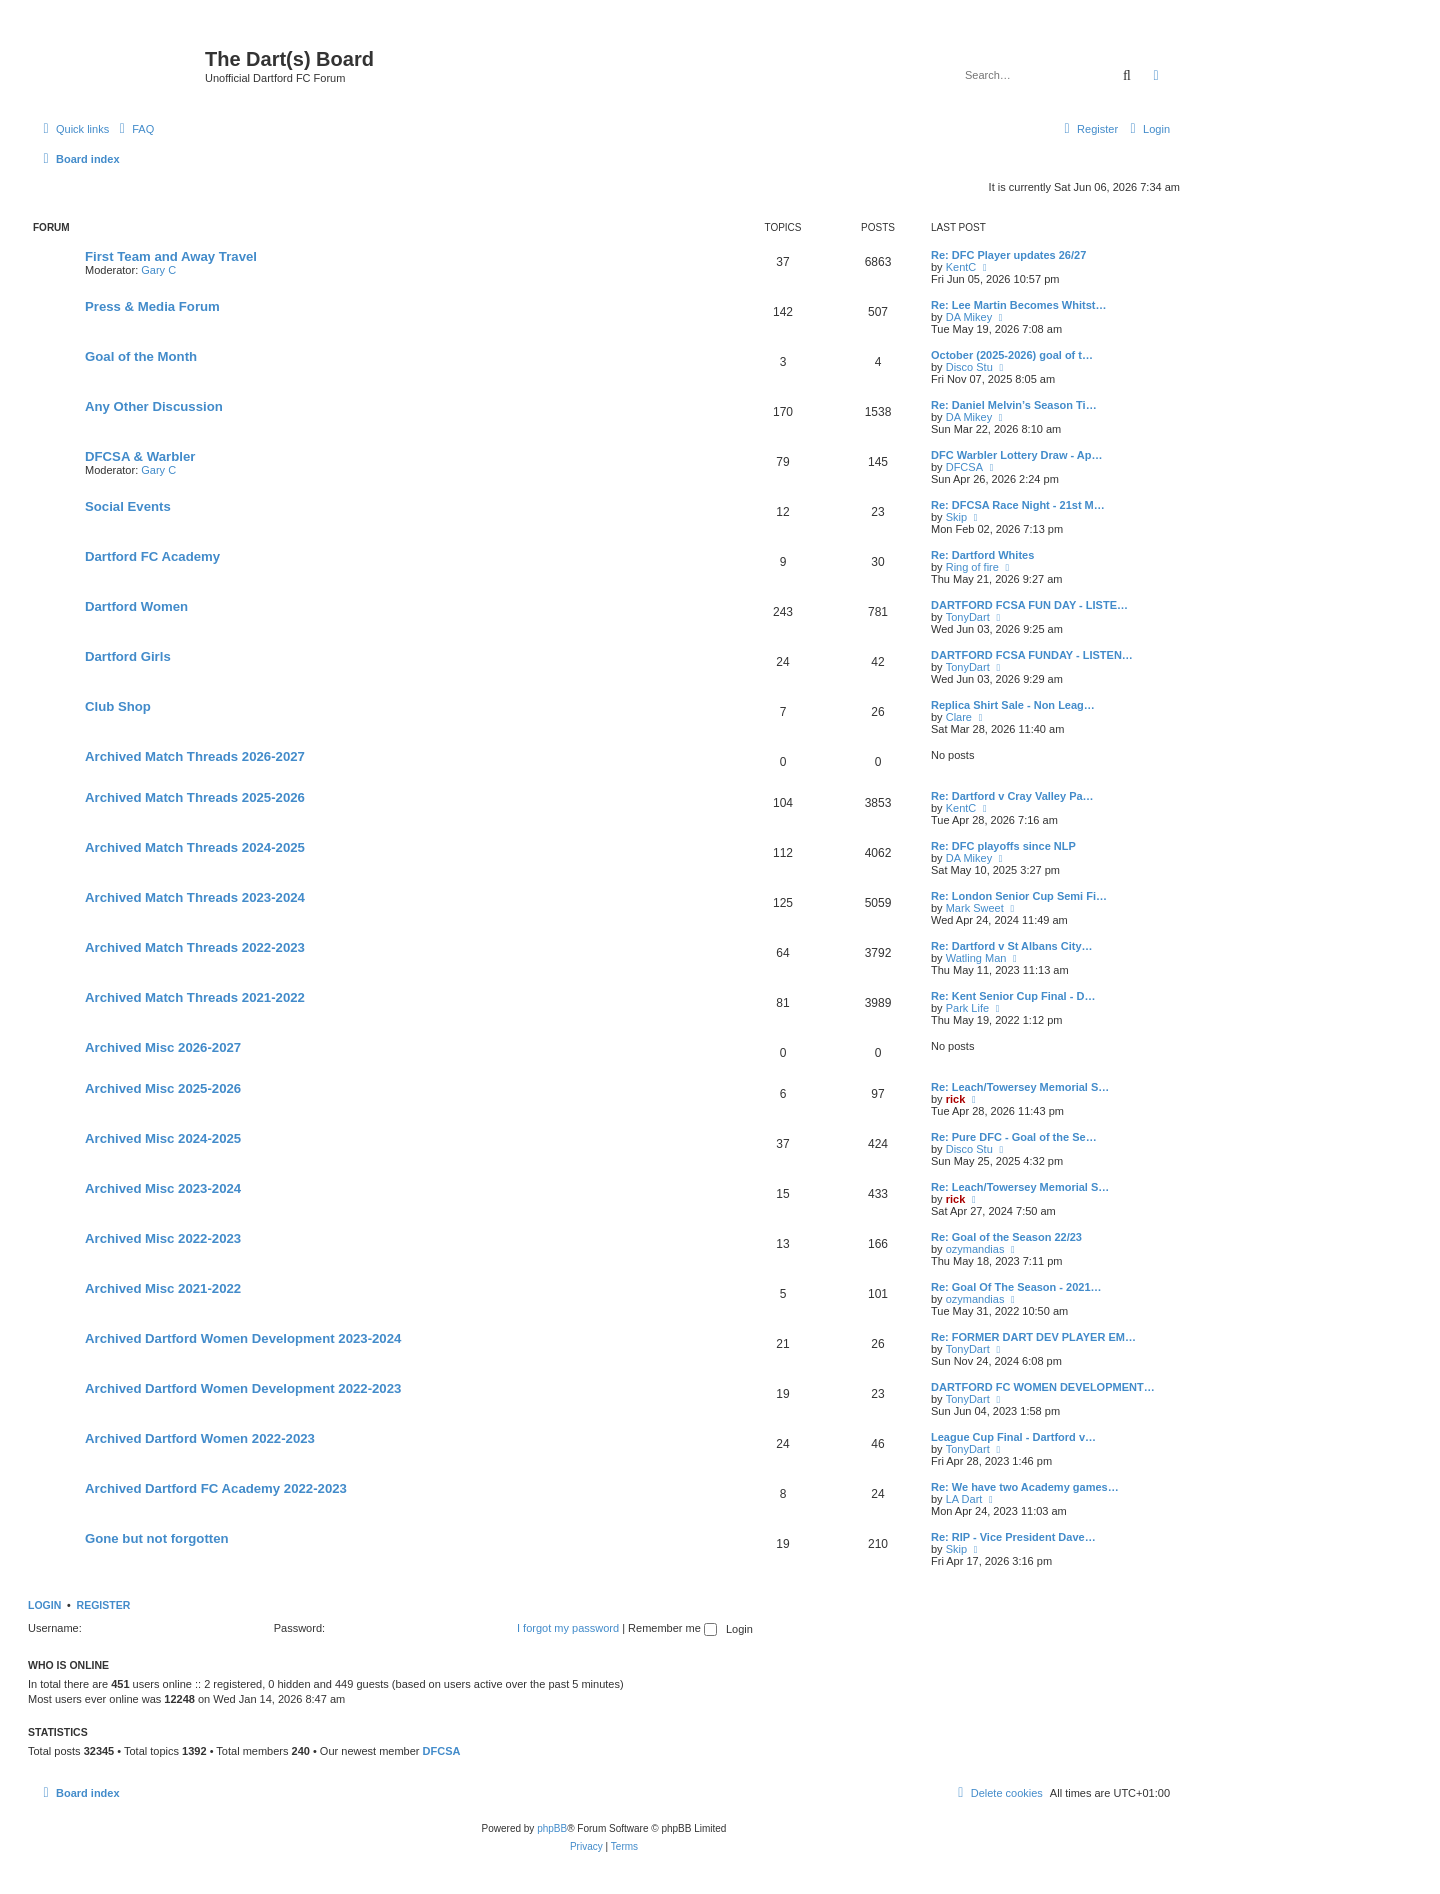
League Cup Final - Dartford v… (1013, 1437)
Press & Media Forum (152, 306)
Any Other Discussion (154, 406)
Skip (956, 517)
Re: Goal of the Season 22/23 (1006, 1237)
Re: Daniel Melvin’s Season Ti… (1014, 405)
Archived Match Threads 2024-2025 (195, 847)
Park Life (967, 1008)
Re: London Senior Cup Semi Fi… (1019, 896)
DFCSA (964, 467)
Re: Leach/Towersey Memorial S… (1020, 1087)
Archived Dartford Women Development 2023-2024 (243, 1338)
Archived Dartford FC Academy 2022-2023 (216, 1488)
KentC (961, 267)
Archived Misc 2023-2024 (163, 1188)
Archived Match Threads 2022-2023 (195, 947)
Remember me (672, 1628)
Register (104, 1605)
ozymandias (975, 1249)
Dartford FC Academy (152, 556)
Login (44, 1605)
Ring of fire (972, 567)
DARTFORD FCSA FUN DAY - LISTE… (1029, 605)
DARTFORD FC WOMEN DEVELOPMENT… (1043, 1387)
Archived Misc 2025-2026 (163, 1088)
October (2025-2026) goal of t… (1012, 355)
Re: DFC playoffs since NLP (1003, 846)
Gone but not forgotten (157, 1538)
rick (956, 1099)
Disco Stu (969, 367)
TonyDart (968, 617)
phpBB (552, 1828)
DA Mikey (969, 317)
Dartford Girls (128, 656)
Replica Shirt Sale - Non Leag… (1013, 705)
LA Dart (964, 1499)
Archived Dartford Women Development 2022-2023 (243, 1388)
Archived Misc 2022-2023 (163, 1238)
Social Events (128, 506)
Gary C (158, 270)
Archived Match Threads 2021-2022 (195, 997)
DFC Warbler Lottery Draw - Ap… (1017, 455)
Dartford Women (136, 606)
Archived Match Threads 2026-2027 (195, 756)
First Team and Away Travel (171, 256)
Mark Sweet (975, 908)
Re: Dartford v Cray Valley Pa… (1012, 796)
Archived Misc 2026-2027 (163, 1047)
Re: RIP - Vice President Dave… (1013, 1537)
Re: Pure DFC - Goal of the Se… (1014, 1137)
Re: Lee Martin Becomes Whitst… (1018, 305)
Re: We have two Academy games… (1025, 1487)
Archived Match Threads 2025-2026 (195, 797)
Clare (959, 717)
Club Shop (118, 706)
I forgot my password (568, 1628)
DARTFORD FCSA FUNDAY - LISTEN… (1032, 655)
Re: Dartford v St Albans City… (1012, 946)
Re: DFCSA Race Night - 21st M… (1018, 505)
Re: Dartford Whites (982, 555)
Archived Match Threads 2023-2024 (195, 897)
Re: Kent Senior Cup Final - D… (1013, 996)
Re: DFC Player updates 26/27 (1008, 255)
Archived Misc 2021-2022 (163, 1288)
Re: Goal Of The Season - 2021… (1016, 1287)
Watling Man (976, 958)
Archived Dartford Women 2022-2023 (200, 1438)
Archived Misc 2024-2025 (163, 1138)
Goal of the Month (141, 356)
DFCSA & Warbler (140, 456)
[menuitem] (134, 129)
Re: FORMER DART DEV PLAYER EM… (1033, 1337)
